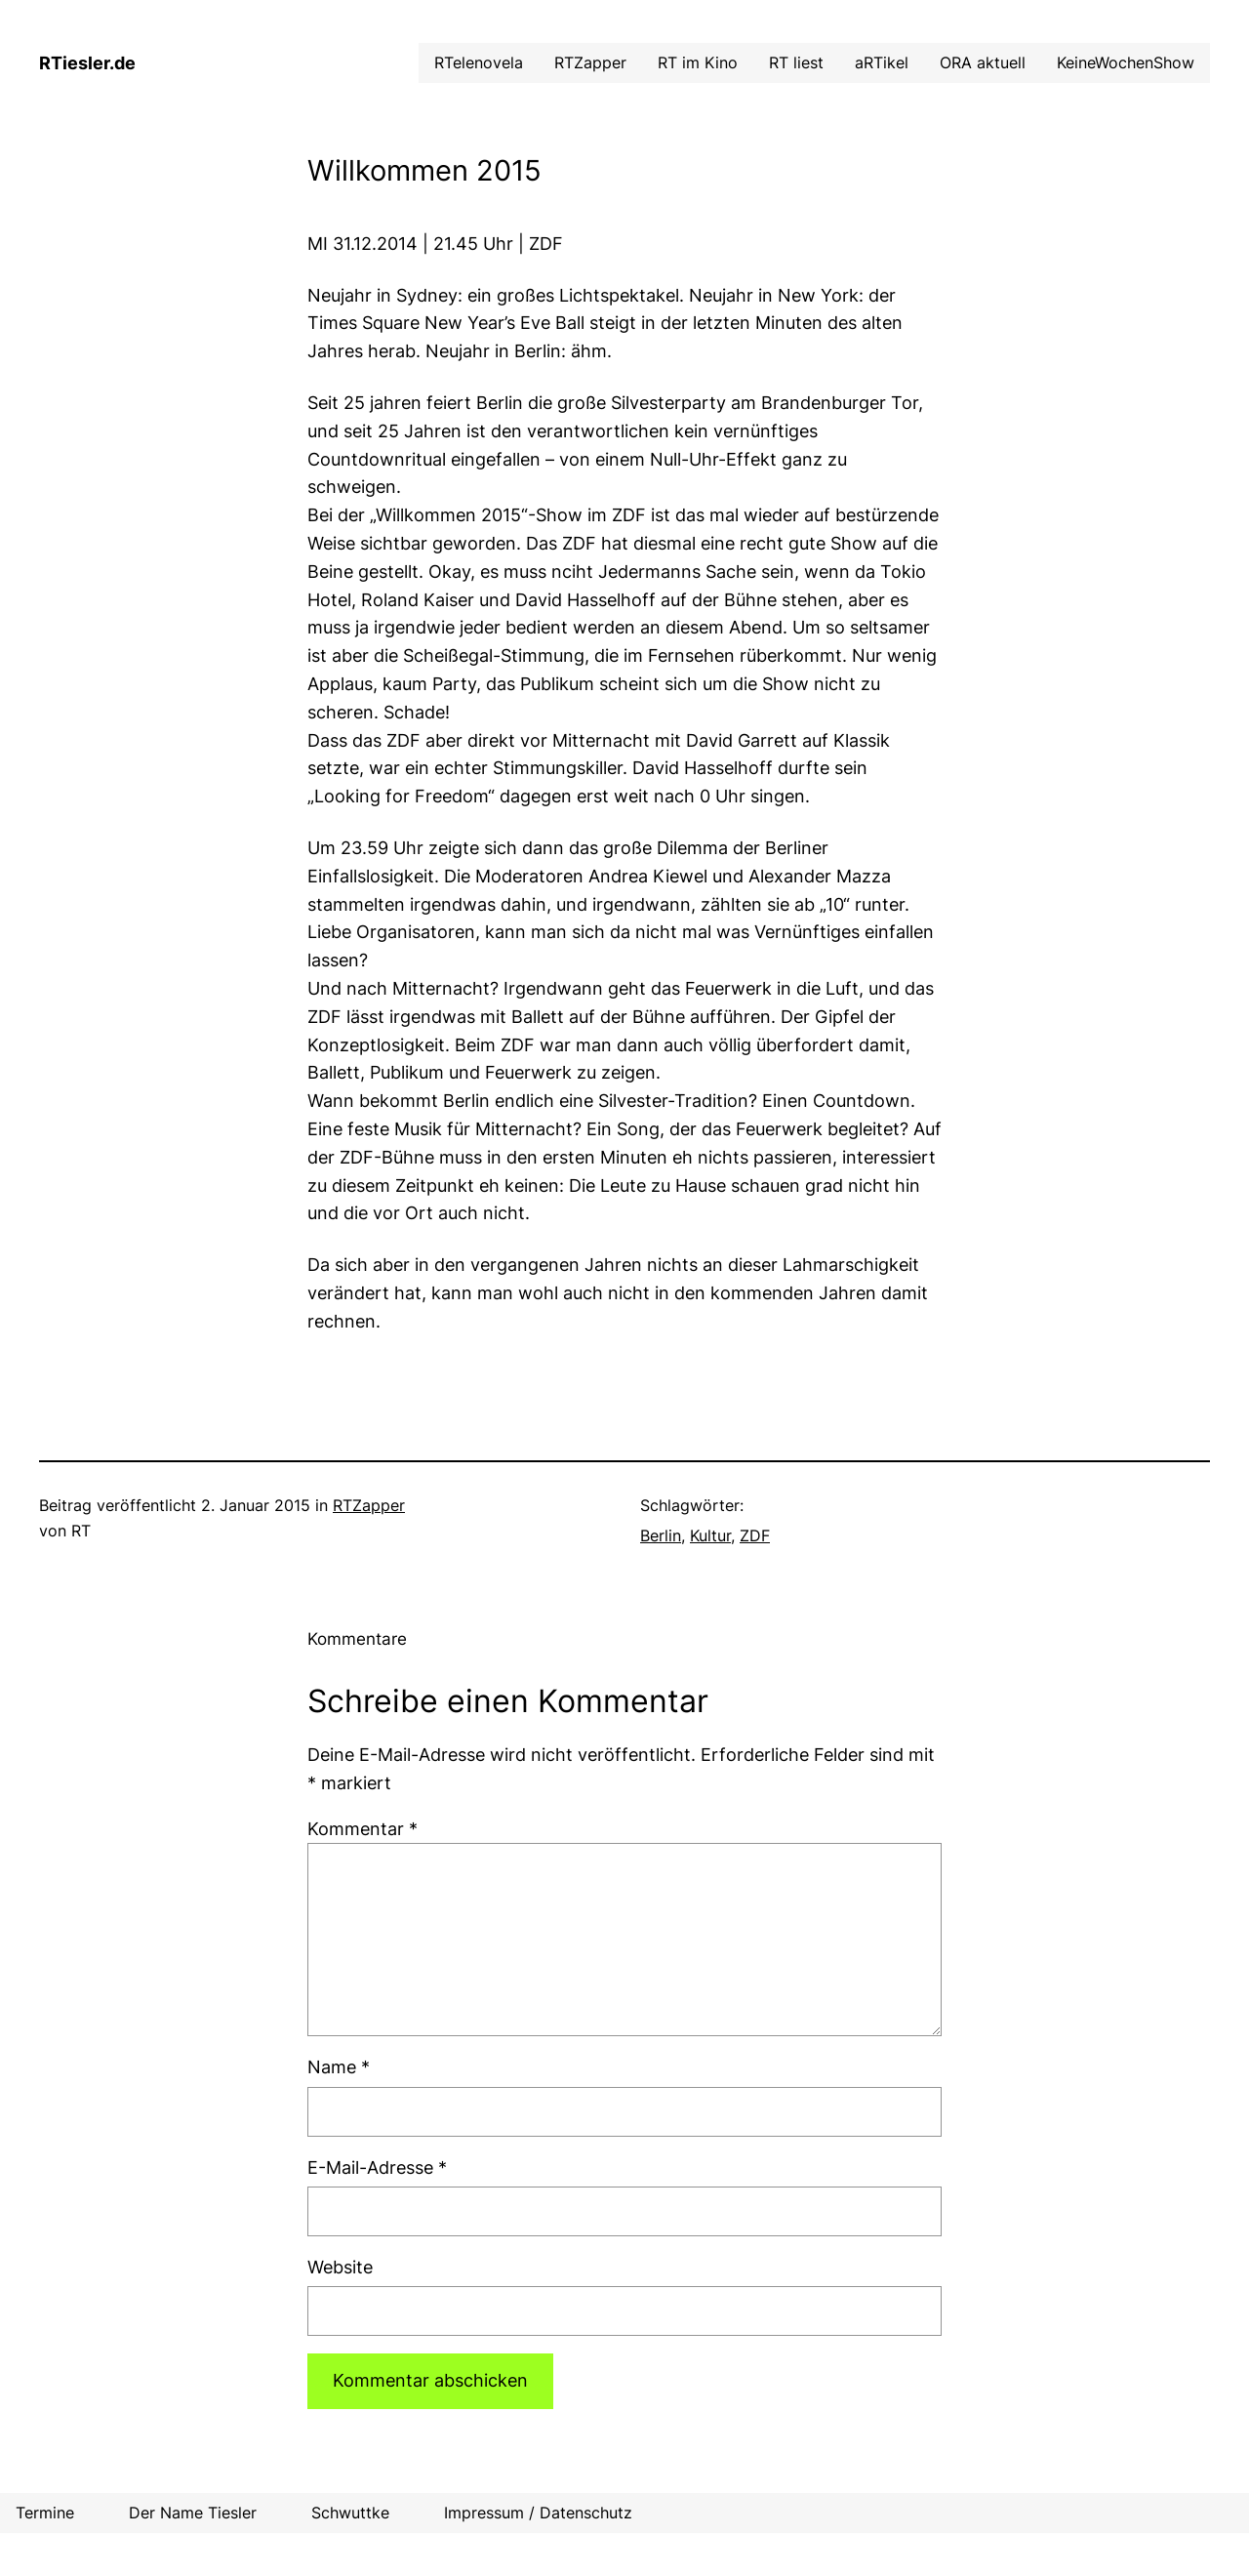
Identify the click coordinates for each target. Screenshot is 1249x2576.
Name (338, 2067)
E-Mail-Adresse (377, 2167)
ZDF (755, 1535)
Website (340, 2267)
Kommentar (362, 1829)
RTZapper (369, 1505)
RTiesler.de (87, 63)
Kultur (710, 1535)
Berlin (660, 1535)
